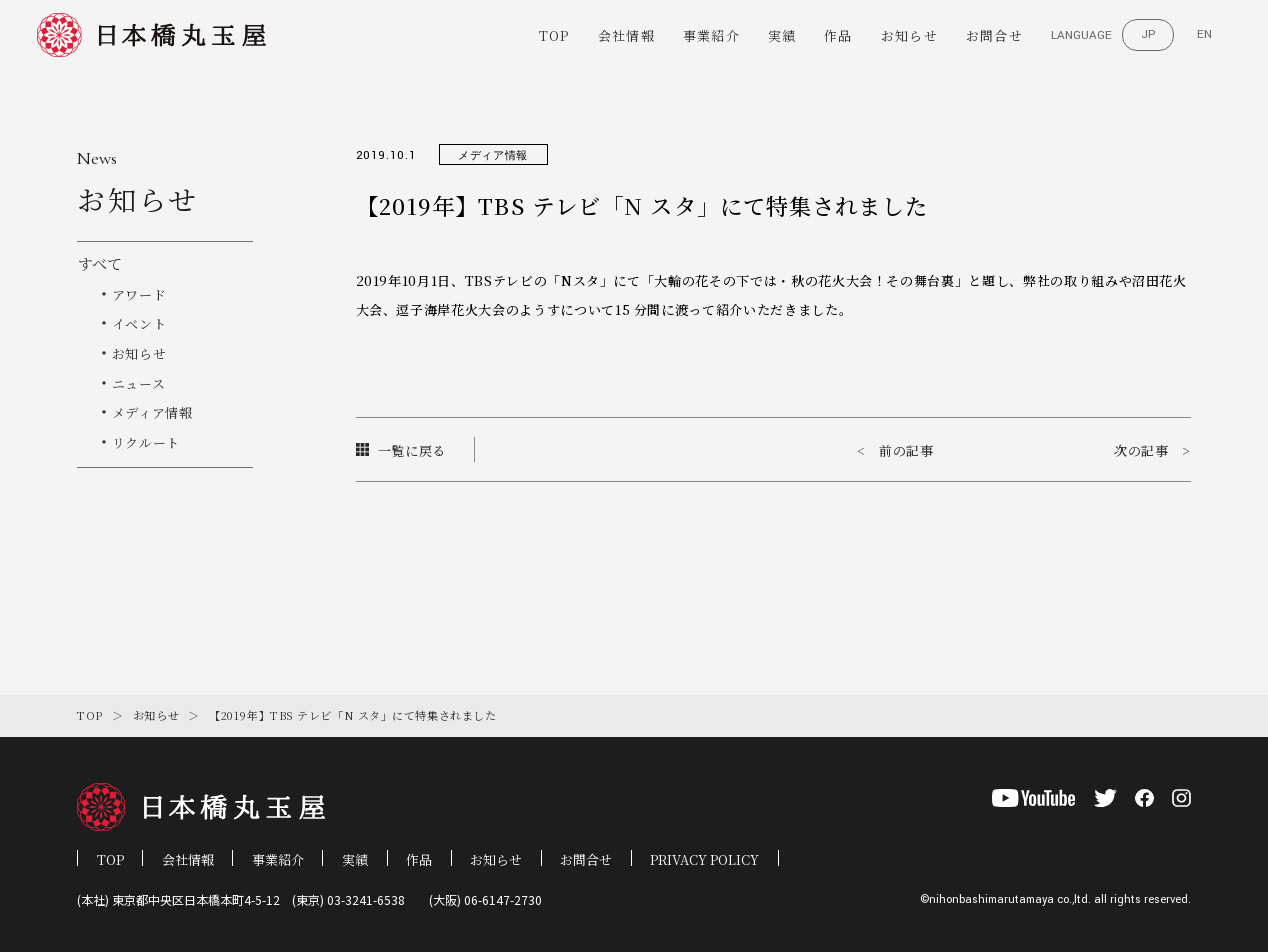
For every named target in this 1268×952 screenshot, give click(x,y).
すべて (99, 263)
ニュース (139, 383)
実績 (782, 35)
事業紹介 (711, 35)
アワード (139, 294)
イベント (139, 323)
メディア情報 (152, 412)
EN (1204, 34)
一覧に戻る (401, 450)
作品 (838, 35)
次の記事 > (1152, 450)
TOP (554, 35)
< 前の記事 (895, 450)
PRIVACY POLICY (704, 859)
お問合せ (994, 35)
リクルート (146, 442)
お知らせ (909, 35)
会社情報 (626, 35)
